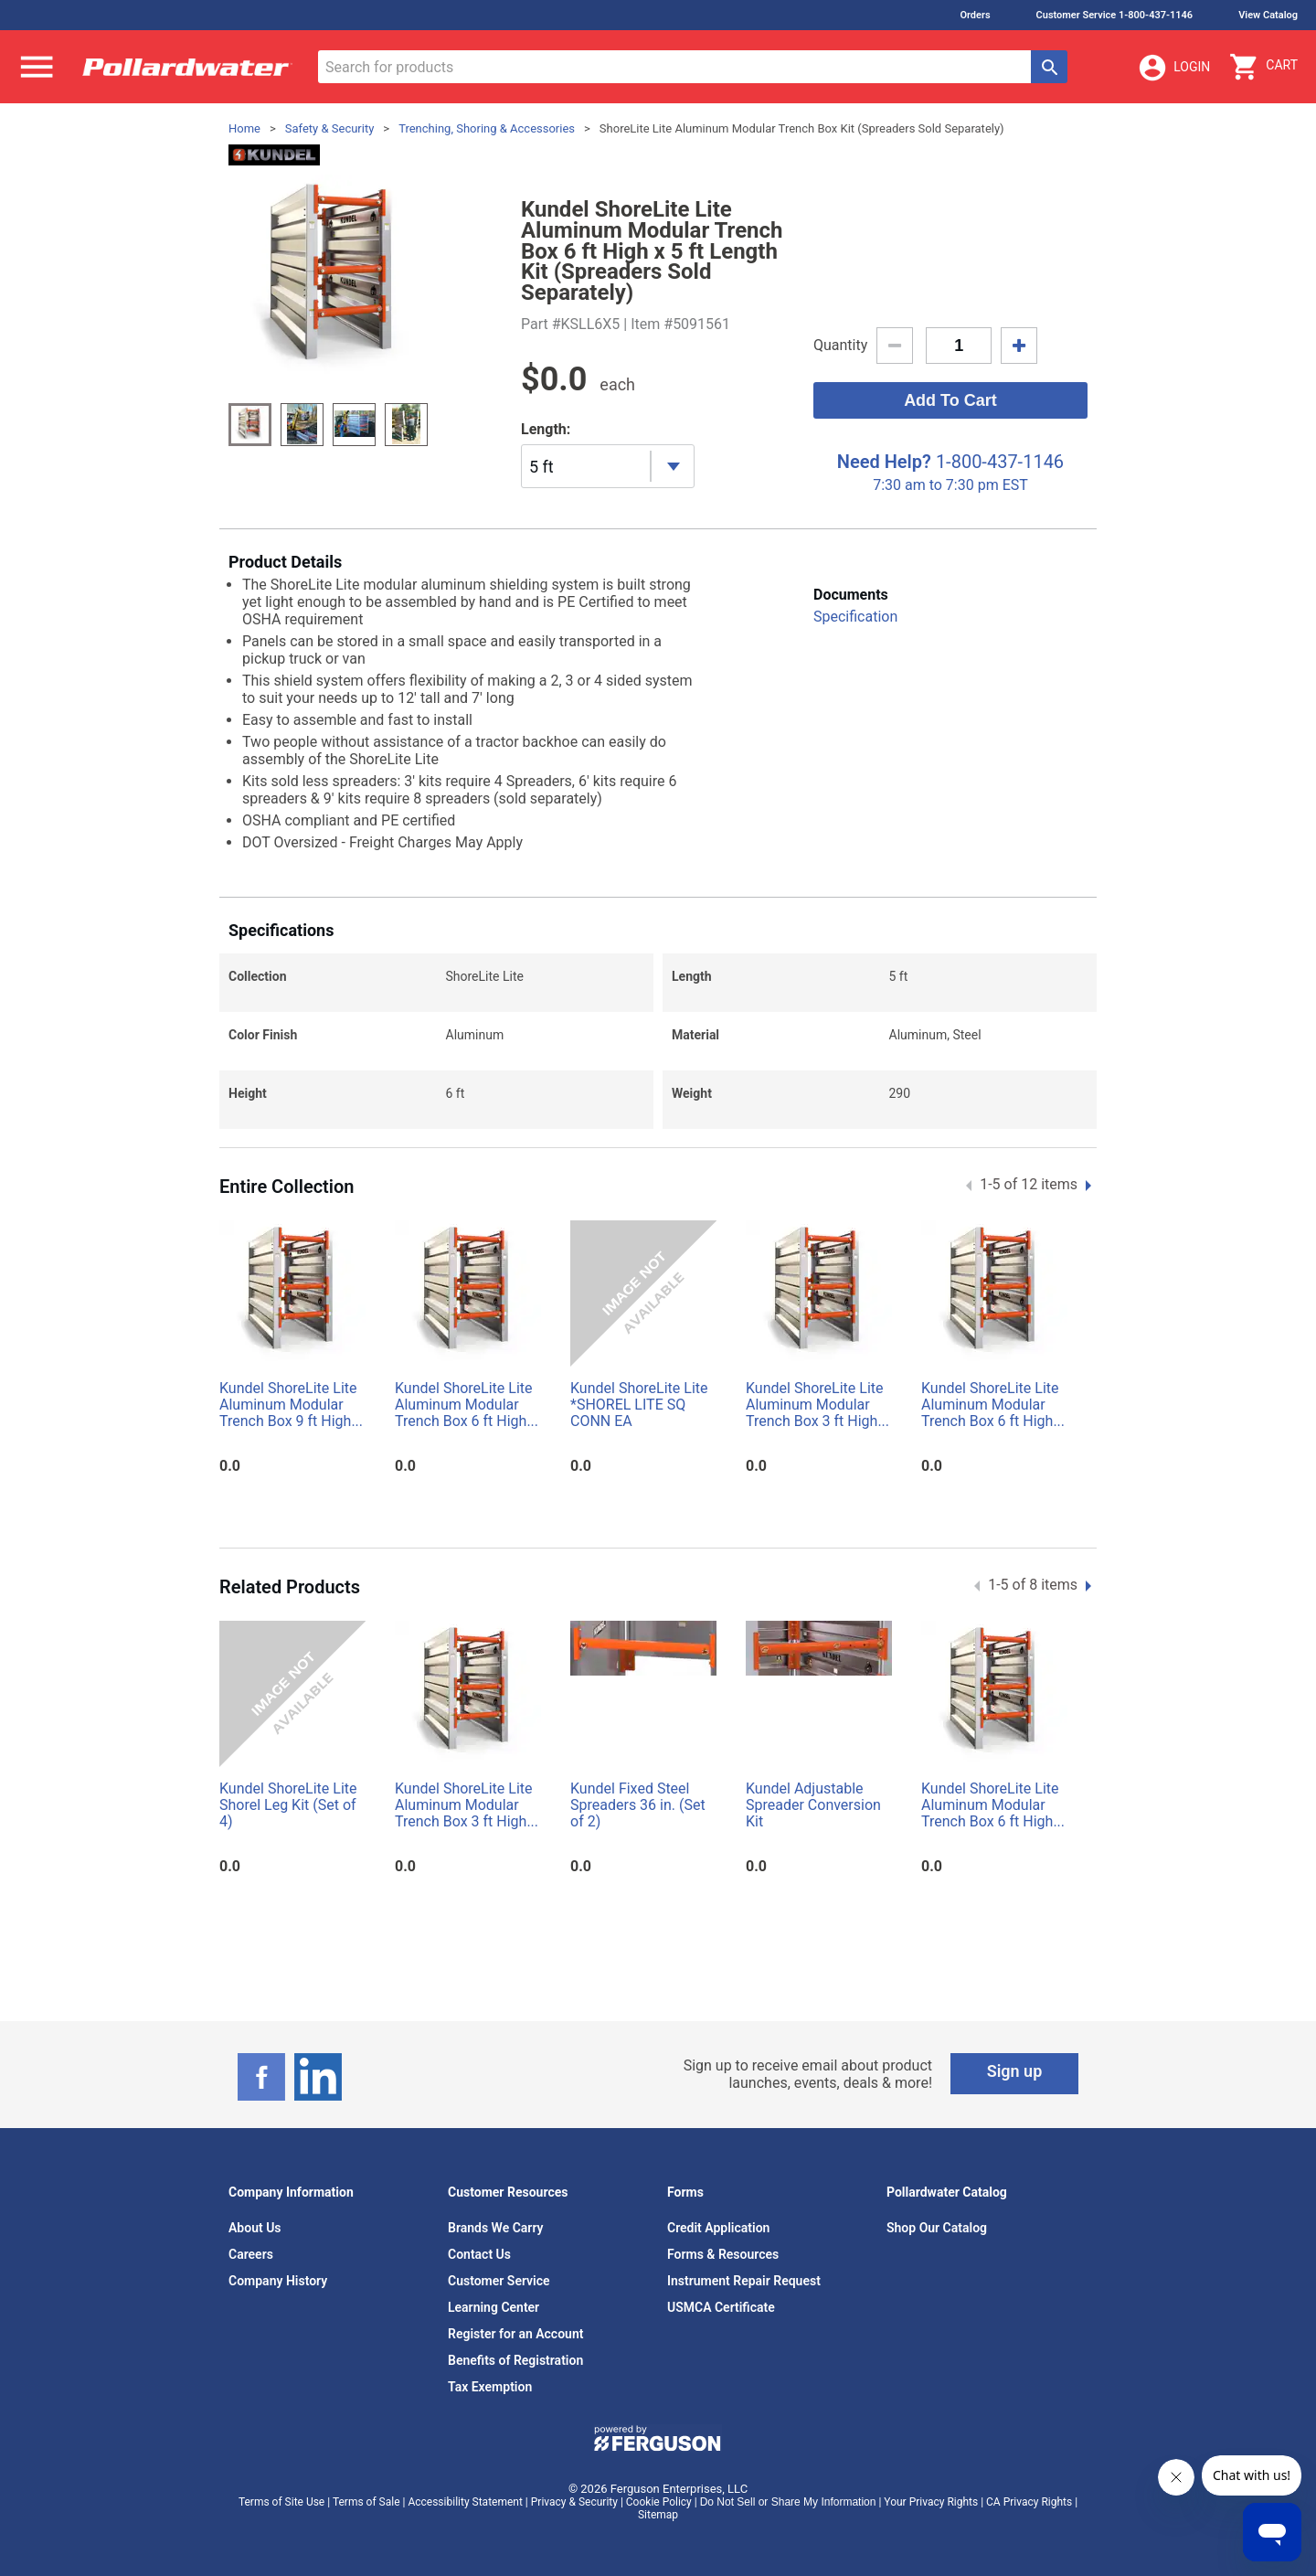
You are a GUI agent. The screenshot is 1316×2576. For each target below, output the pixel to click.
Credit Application (718, 2227)
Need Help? (884, 462)
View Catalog (1268, 15)
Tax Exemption (490, 2386)
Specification (855, 616)
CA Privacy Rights (1029, 2502)
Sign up (1015, 2071)
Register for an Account (515, 2333)
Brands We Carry (496, 2227)
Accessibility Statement (465, 2502)
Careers (250, 2254)
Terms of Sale (366, 2502)
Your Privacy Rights (931, 2502)
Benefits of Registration (515, 2360)
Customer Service (499, 2280)
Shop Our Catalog (936, 2227)
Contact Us (479, 2254)
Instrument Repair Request (744, 2280)
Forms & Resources (723, 2254)
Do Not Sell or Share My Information (788, 2502)
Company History (277, 2280)
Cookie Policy (659, 2502)
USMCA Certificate (721, 2307)
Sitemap (658, 2514)
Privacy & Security (574, 2502)
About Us (254, 2227)
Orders (975, 15)
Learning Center (493, 2307)
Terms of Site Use (281, 2502)
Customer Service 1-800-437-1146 (1115, 15)
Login (1173, 67)
